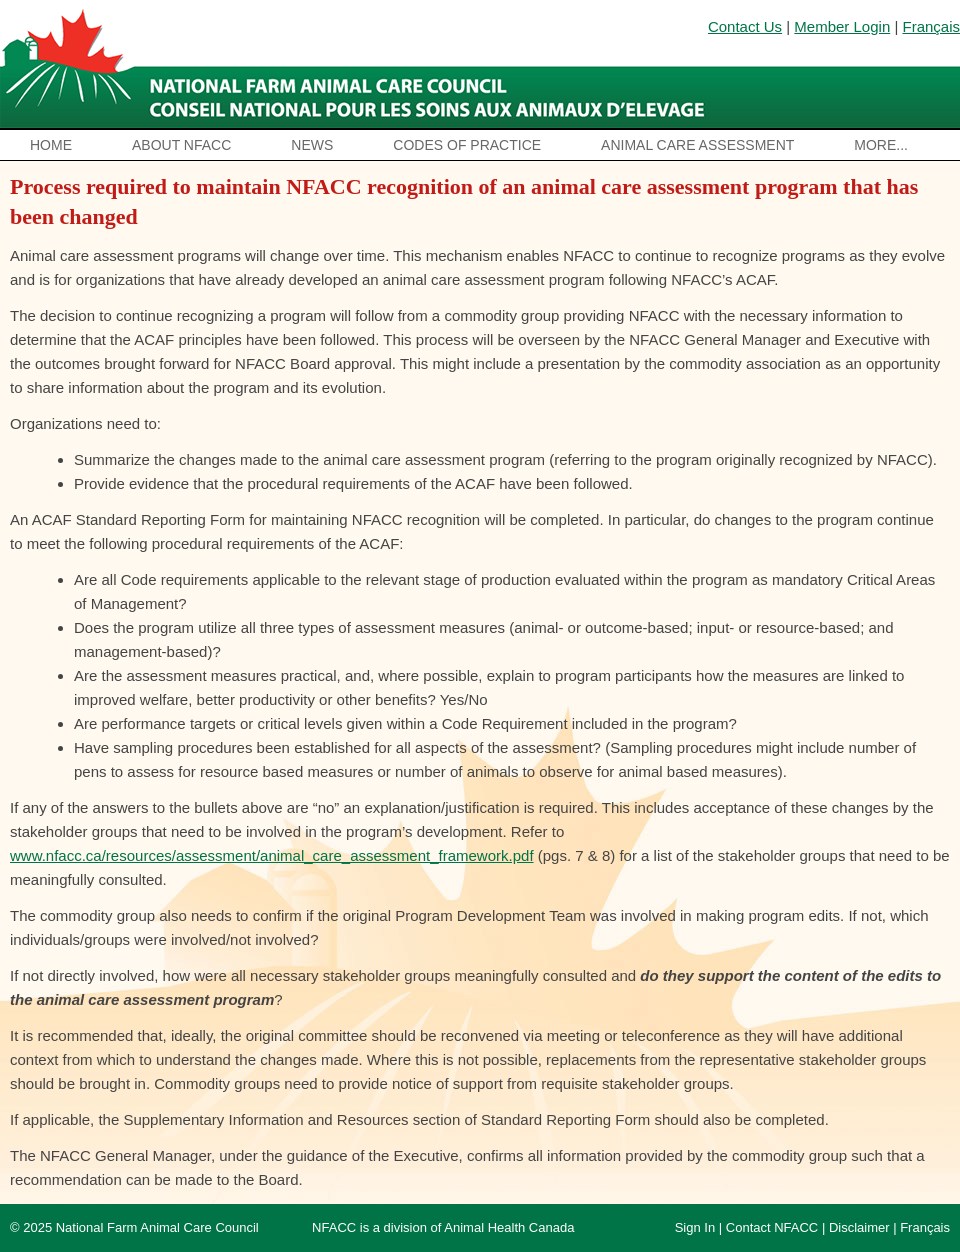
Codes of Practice (467, 145)
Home (51, 145)
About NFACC (181, 145)
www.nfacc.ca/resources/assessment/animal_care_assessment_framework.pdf (272, 855)
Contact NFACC (772, 1227)
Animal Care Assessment (697, 145)
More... (881, 145)
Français (931, 26)
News (312, 145)
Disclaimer (859, 1227)
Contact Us (745, 26)
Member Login (842, 26)
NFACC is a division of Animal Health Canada (443, 1227)
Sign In (695, 1227)
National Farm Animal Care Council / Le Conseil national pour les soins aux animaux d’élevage (357, 65)
